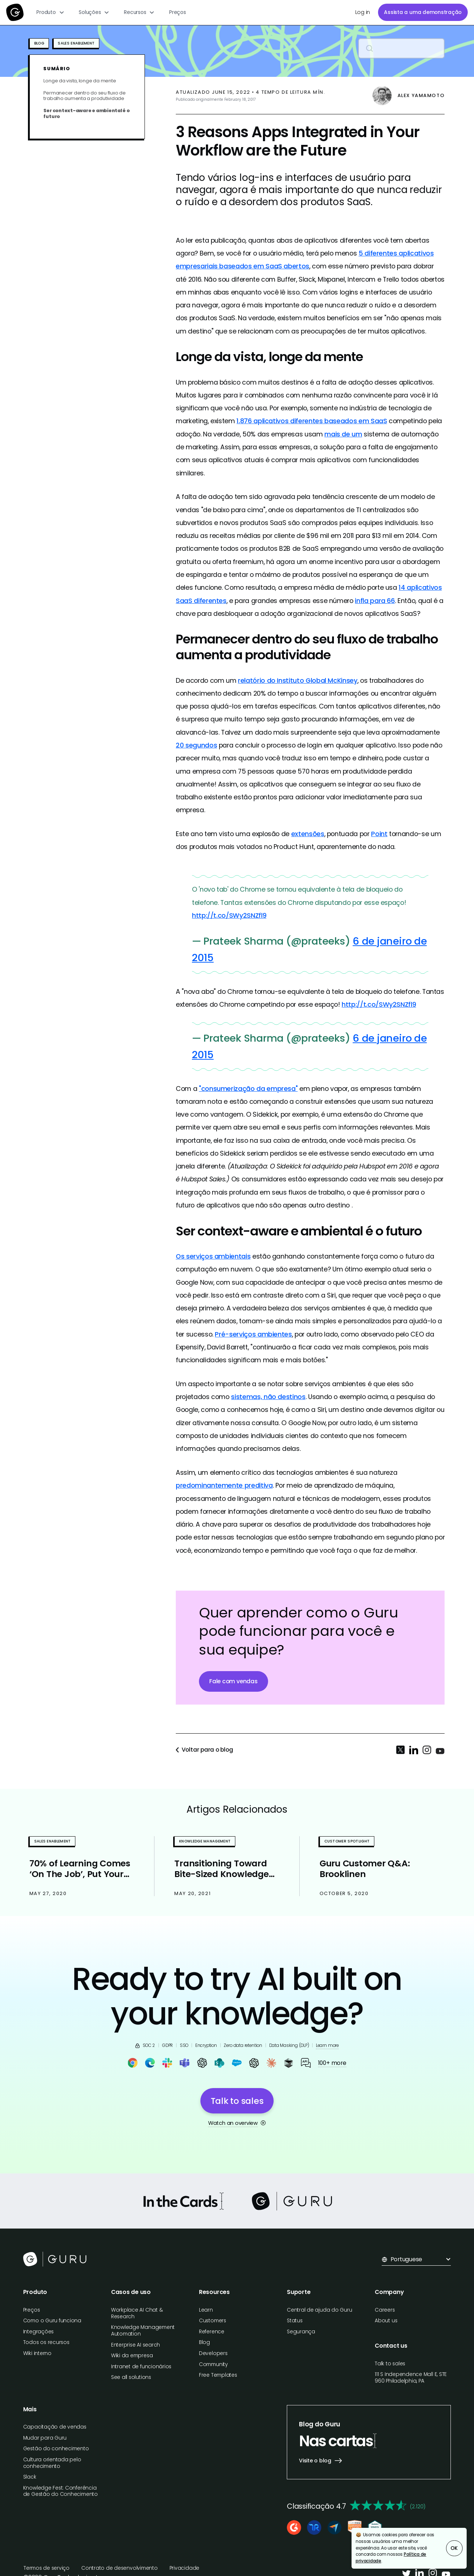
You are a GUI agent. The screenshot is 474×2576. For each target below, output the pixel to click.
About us (386, 2320)
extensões (307, 833)
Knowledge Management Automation (143, 2330)
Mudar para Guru (45, 2437)
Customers (212, 2320)
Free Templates (218, 2375)
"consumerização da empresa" (248, 1088)
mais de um (343, 434)
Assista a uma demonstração (422, 12)
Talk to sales (390, 2363)
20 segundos (196, 745)
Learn (206, 2309)
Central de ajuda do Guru (319, 2309)
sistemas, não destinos (268, 1396)
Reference (211, 2331)
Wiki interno (37, 2353)
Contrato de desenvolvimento (119, 2568)
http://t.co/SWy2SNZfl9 (229, 915)
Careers (385, 2309)
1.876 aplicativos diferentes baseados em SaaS (311, 420)
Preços (177, 12)
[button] (50, 12)
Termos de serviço (47, 2568)
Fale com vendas (233, 1681)
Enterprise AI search (135, 2344)
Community (213, 2364)
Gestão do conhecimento (56, 2448)
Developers (213, 2353)
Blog (204, 2342)
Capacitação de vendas (54, 2426)
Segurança (301, 2331)
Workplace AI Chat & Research (137, 2313)
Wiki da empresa (132, 2355)
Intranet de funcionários (141, 2366)
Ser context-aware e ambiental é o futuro (86, 113)
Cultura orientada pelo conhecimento (52, 2463)
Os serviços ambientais (213, 1256)
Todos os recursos (46, 2342)
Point (379, 833)
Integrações (38, 2331)
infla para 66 (375, 600)
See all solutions (131, 2377)
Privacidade (184, 2568)
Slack (29, 2476)
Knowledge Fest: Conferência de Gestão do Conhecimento (60, 2491)
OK (454, 2548)
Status (295, 2320)
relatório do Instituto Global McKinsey (297, 680)
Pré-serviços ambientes (253, 1334)
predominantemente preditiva (224, 1485)
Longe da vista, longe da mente (79, 81)
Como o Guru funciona (52, 2320)
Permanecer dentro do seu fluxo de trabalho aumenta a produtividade (84, 95)
